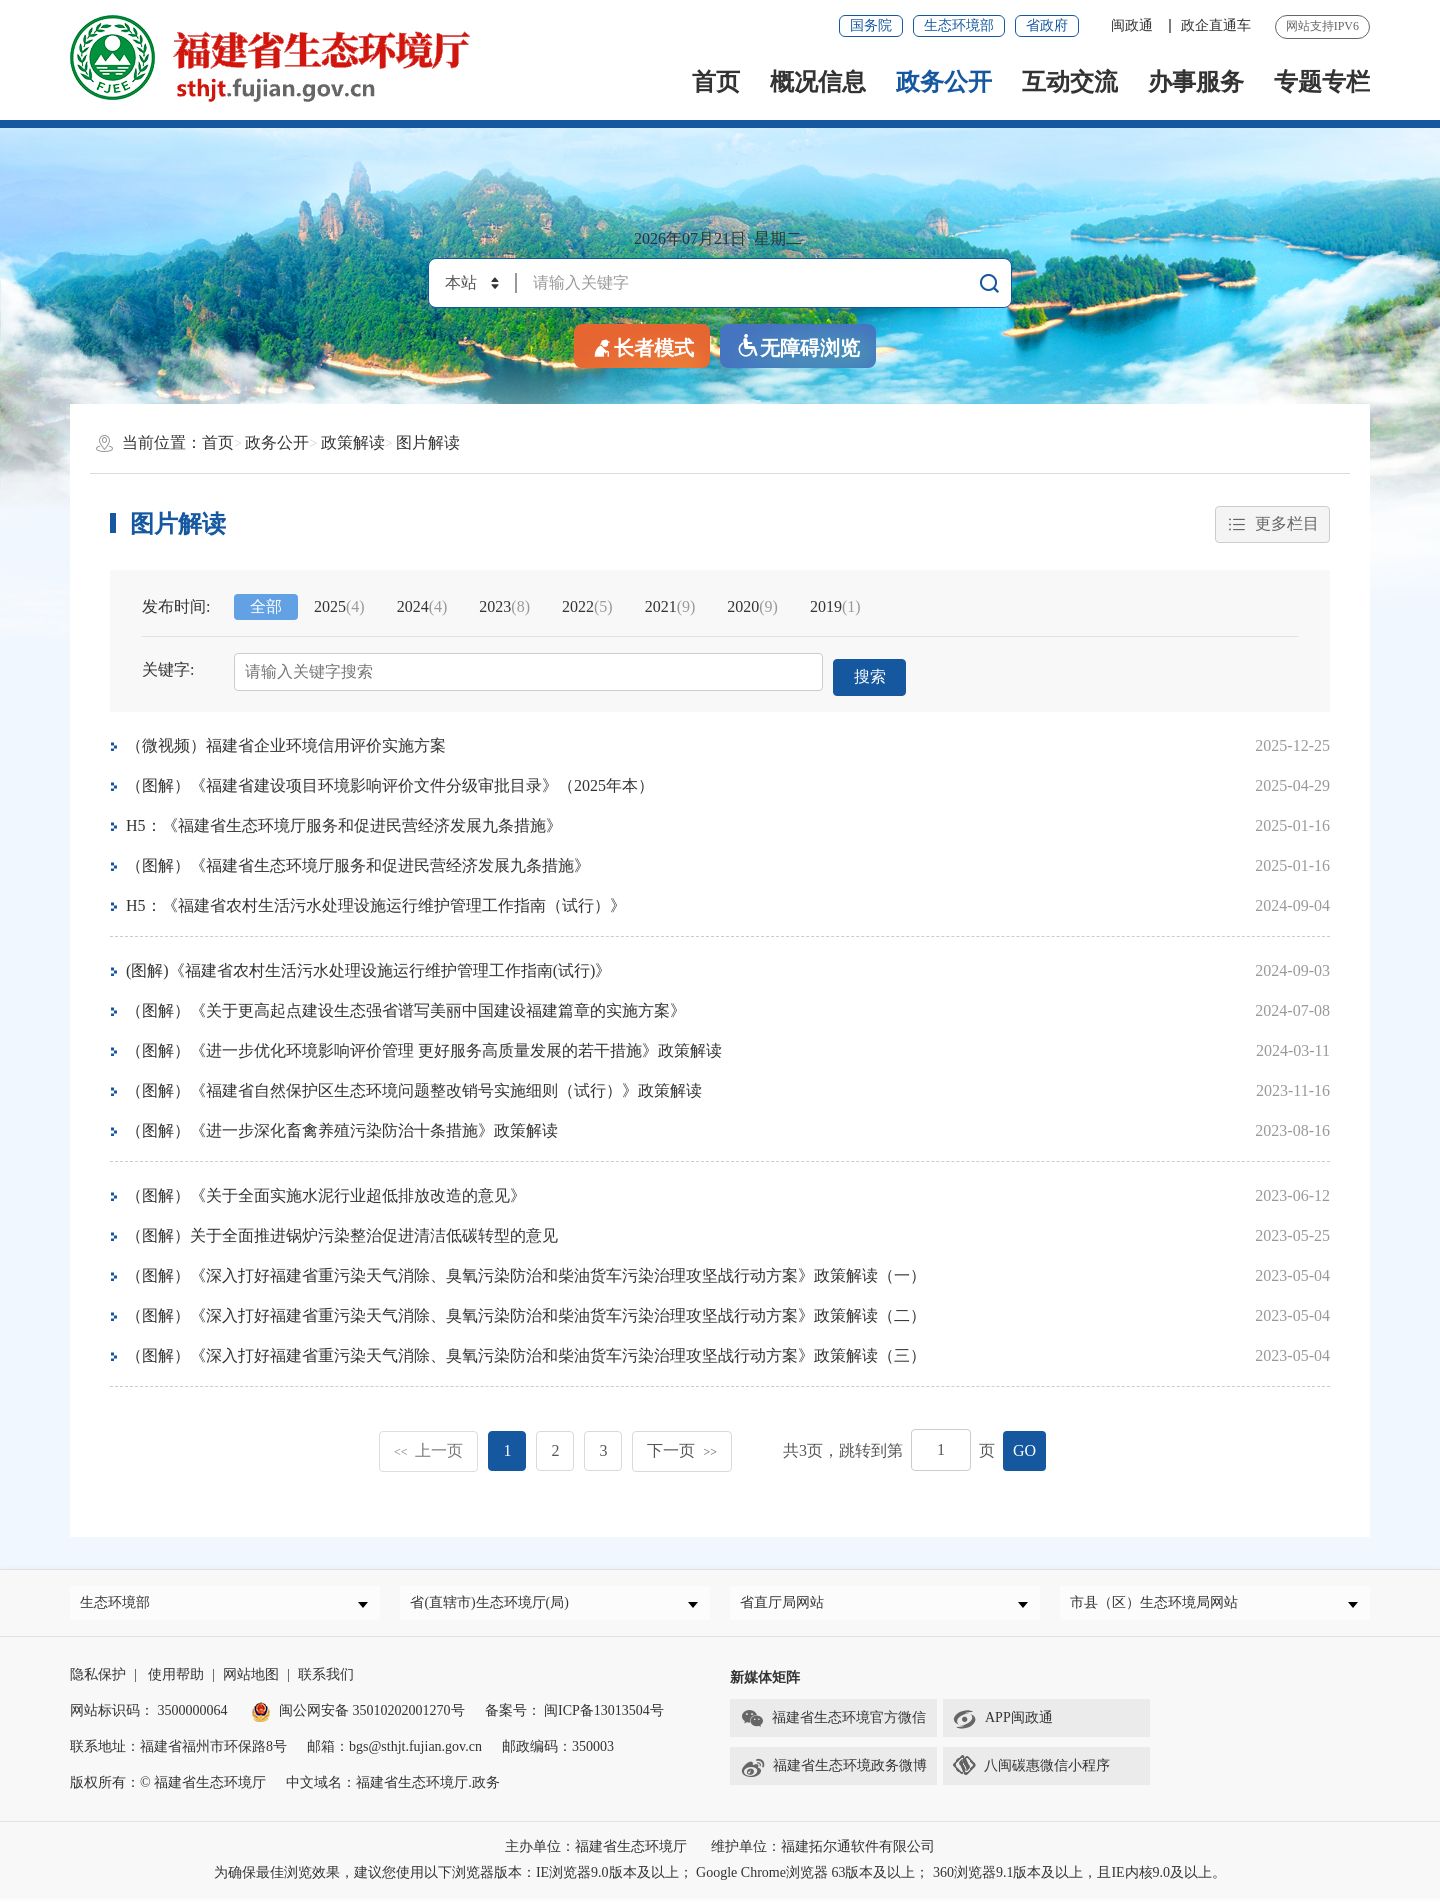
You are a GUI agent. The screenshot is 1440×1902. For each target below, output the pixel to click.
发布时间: (176, 607)
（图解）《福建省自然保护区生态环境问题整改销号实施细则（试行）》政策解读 (414, 1086)
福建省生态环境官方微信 (833, 1723)
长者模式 (642, 346)
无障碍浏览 (798, 346)
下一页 (682, 1446)
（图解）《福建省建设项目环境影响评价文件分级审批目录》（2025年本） (390, 781)
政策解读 (353, 442)
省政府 (1047, 25)
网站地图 (251, 1678)
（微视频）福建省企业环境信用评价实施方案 (286, 741)
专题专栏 (1322, 82)
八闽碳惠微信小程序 (1047, 1769)
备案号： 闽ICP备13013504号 (574, 1714)
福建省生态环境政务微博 (833, 1771)
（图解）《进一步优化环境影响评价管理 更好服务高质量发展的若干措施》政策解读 (424, 1046)
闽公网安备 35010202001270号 (358, 1714)
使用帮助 (176, 1678)
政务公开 (944, 82)
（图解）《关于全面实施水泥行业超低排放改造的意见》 (326, 1191)
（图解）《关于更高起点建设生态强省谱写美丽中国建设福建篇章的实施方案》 (406, 1006)
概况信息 (818, 82)
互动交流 (1070, 82)
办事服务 (1196, 82)
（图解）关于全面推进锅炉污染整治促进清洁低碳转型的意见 (342, 1231)
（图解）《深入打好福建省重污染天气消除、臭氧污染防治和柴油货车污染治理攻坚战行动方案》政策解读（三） (526, 1351)
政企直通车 (1216, 25)
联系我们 (326, 1678)
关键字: (168, 670)
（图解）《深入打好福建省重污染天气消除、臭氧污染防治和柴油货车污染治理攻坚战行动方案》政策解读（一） (526, 1271)
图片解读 (428, 442)
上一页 (429, 1446)
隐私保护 (98, 1678)
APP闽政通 (1003, 1723)
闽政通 (1134, 25)
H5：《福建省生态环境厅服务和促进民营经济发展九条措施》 (344, 821)
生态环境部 (959, 25)
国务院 (871, 25)
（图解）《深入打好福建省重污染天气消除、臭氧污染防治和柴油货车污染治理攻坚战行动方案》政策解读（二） (526, 1311)
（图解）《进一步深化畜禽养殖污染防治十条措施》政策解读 (342, 1126)
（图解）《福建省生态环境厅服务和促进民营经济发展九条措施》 (358, 861)
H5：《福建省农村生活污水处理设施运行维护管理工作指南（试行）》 (376, 901)
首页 (716, 82)
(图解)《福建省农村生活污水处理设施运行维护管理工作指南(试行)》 (368, 966)
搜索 (871, 672)
